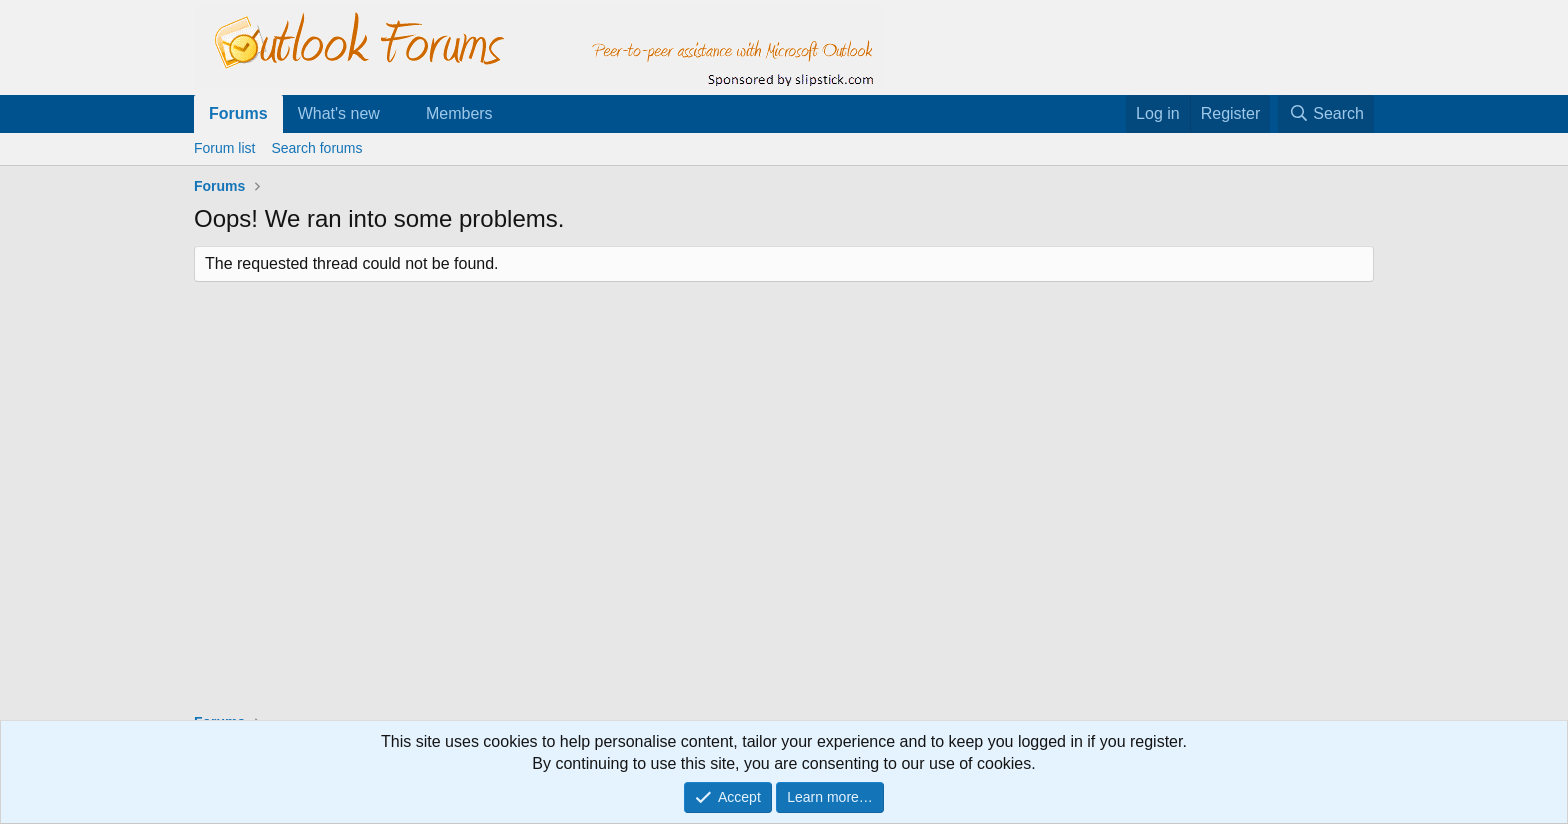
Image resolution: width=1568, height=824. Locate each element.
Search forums (316, 148)
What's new (339, 113)
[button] (396, 114)
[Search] (1326, 114)
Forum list (224, 148)
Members (459, 113)
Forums (238, 113)
